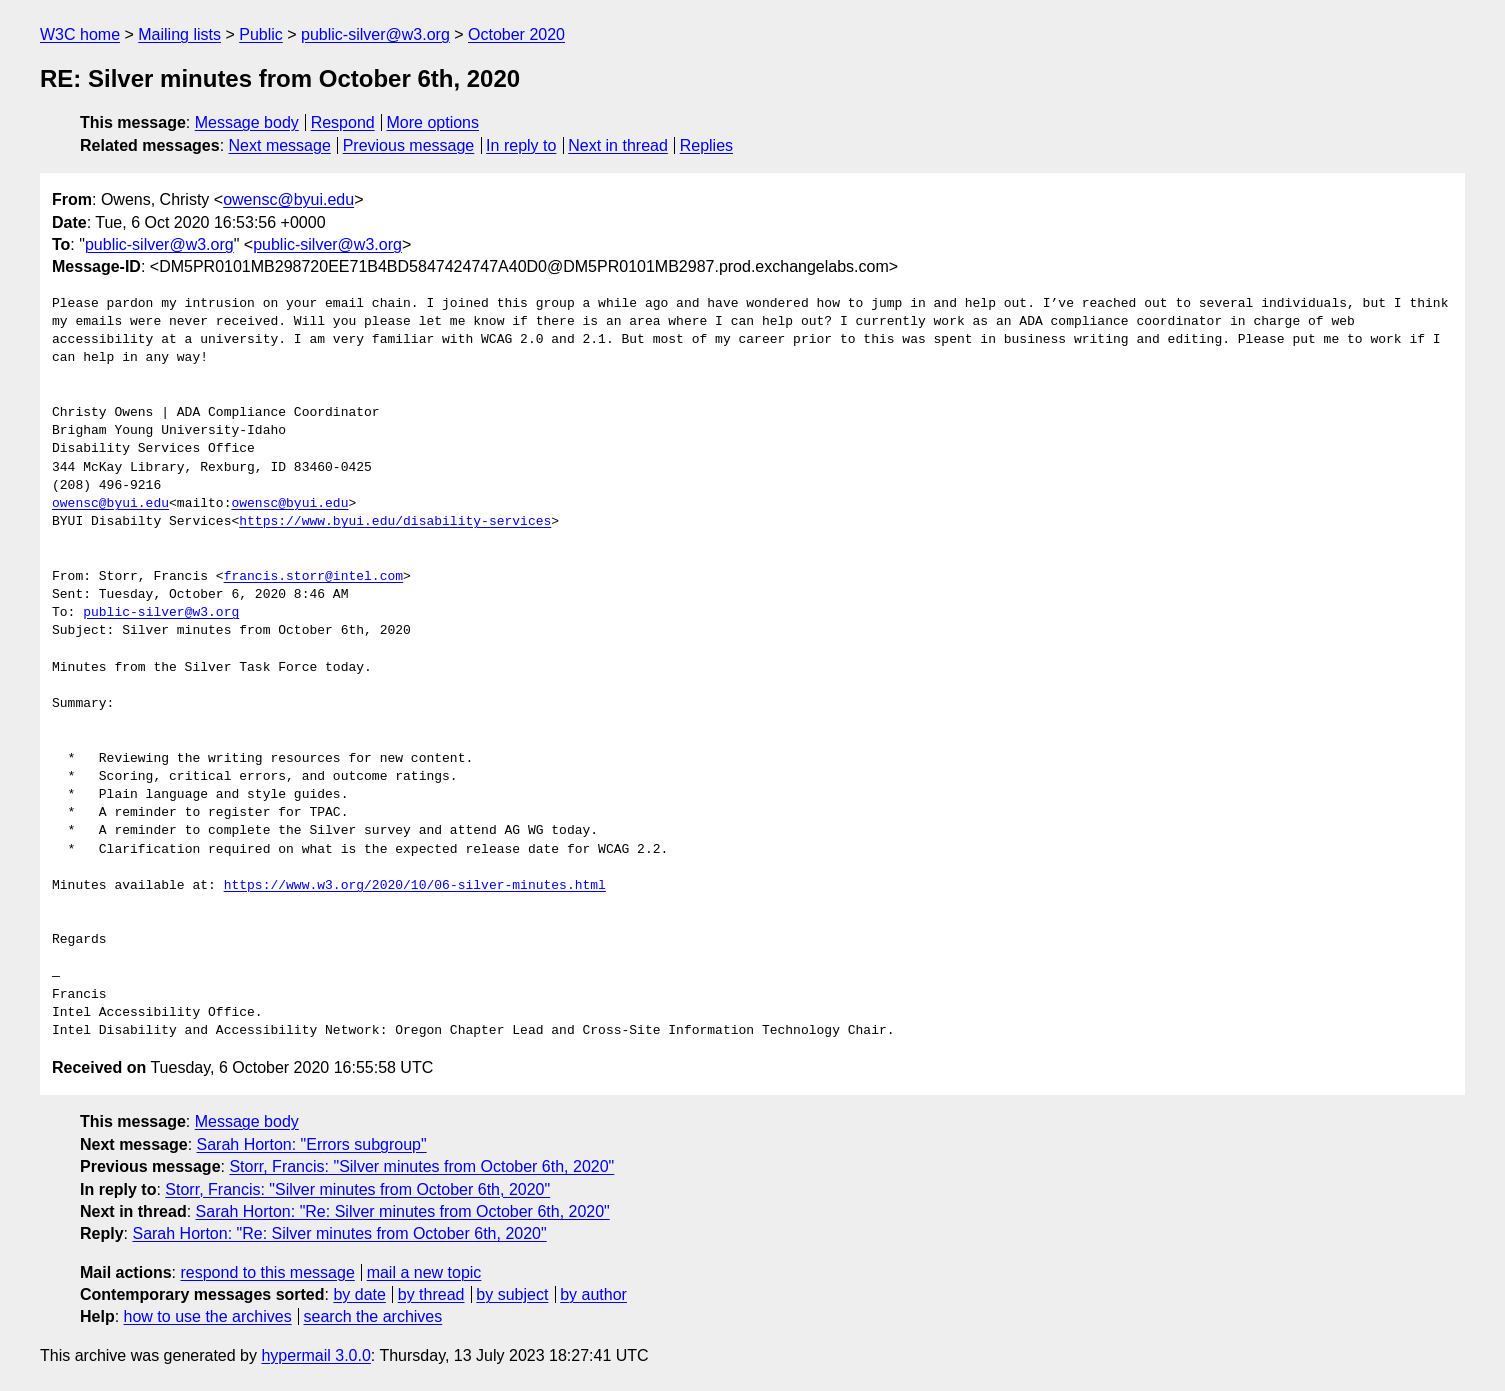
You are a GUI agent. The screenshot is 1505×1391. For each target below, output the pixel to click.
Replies (706, 145)
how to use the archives (208, 1316)
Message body (247, 122)
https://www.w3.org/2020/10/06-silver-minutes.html (415, 886)
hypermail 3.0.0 (315, 1355)
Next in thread (618, 145)
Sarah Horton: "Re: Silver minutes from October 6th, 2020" (403, 1211)
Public (261, 34)
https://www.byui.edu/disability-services (395, 522)
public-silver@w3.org (375, 34)
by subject (512, 1294)
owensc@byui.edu (288, 199)
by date (359, 1294)
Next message (280, 145)
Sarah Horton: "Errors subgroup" (312, 1144)
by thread (431, 1294)
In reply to (521, 145)
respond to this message (267, 1272)
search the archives (373, 1316)
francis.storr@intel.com (313, 577)
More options (433, 122)
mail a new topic (424, 1272)
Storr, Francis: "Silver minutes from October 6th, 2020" (421, 1166)
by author (593, 1294)
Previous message (409, 145)
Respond (343, 122)
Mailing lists (179, 34)
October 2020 (516, 34)
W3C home (80, 34)
